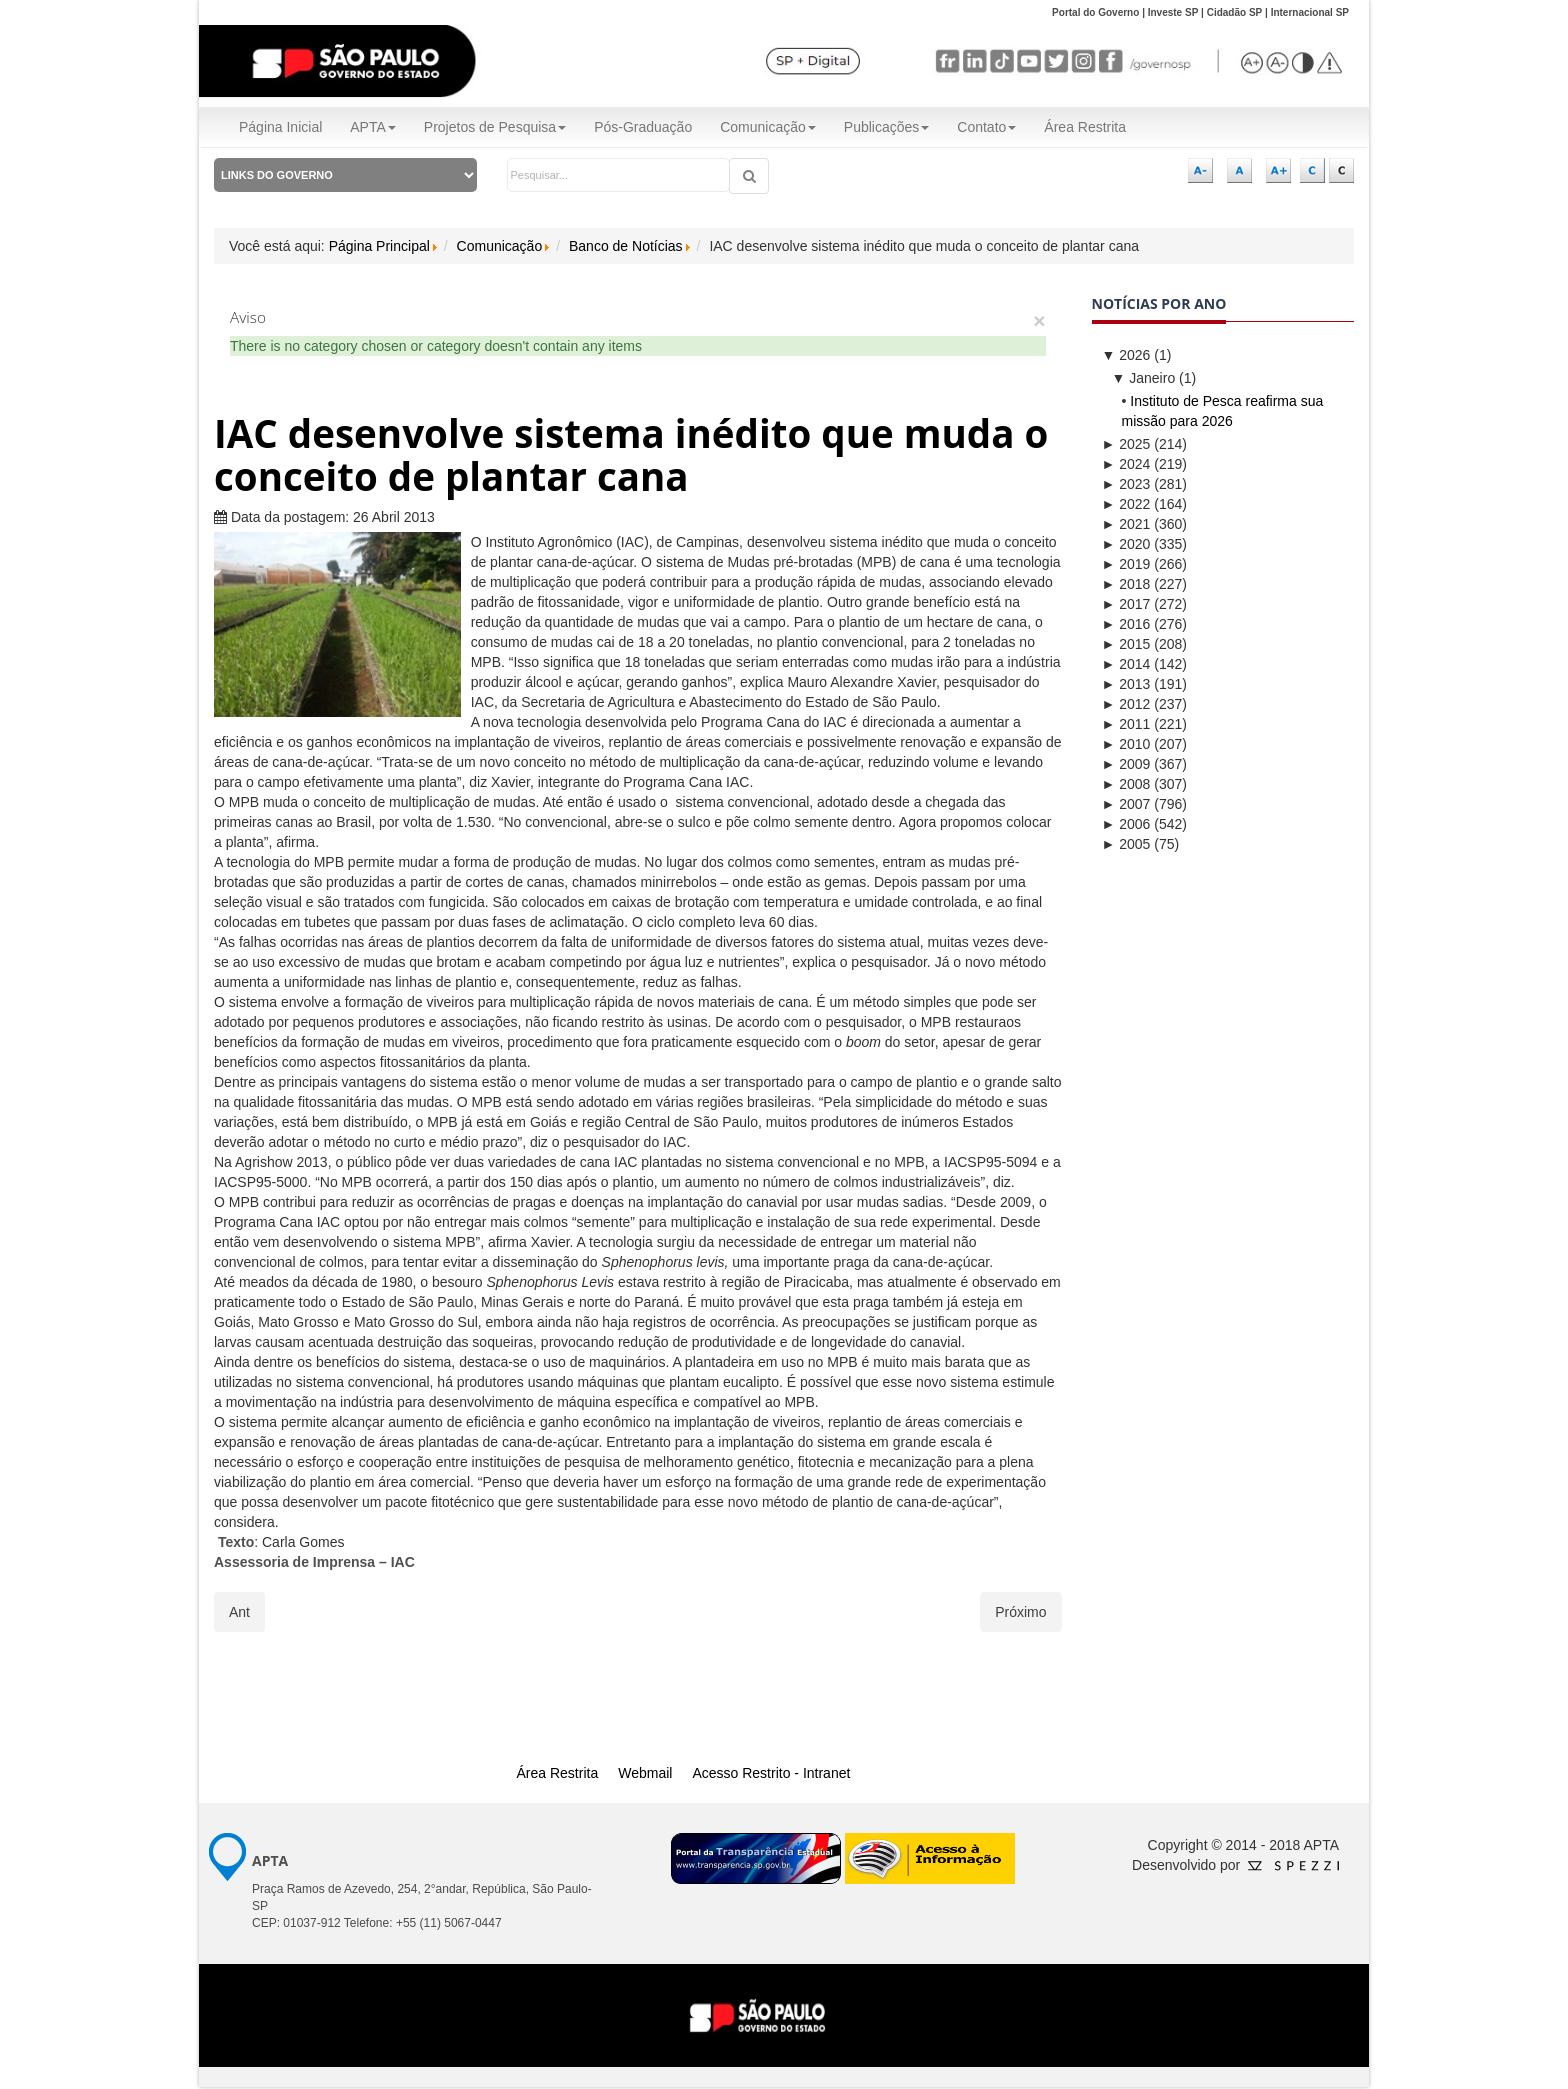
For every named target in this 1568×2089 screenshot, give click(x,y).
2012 (1126, 704)
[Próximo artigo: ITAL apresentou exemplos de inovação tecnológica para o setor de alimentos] (1020, 1612)
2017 (1126, 604)
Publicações (887, 127)
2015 (1126, 644)
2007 (1126, 804)
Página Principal (379, 246)
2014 (1126, 664)
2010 (1126, 744)
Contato (986, 127)
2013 (1126, 684)
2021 (1126, 524)
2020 (1126, 544)
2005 (1126, 844)
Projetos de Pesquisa (495, 127)
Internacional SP (1310, 12)
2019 (1126, 564)
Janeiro (1144, 378)
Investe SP (1173, 12)
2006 (1126, 824)
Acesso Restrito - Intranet (771, 1773)
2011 (1126, 724)
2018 (1126, 584)
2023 (1126, 484)
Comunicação (768, 127)
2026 (1126, 355)
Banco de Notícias (626, 246)
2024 (1126, 464)
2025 (1126, 444)
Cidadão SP (1235, 12)
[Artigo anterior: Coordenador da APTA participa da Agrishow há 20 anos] (239, 1612)
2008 (1126, 784)
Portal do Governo (1095, 12)
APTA (373, 127)
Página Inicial (280, 127)
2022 (1126, 504)
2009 (1126, 764)
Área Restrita (1085, 127)
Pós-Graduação (643, 127)
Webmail (645, 1773)
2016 (1126, 624)
